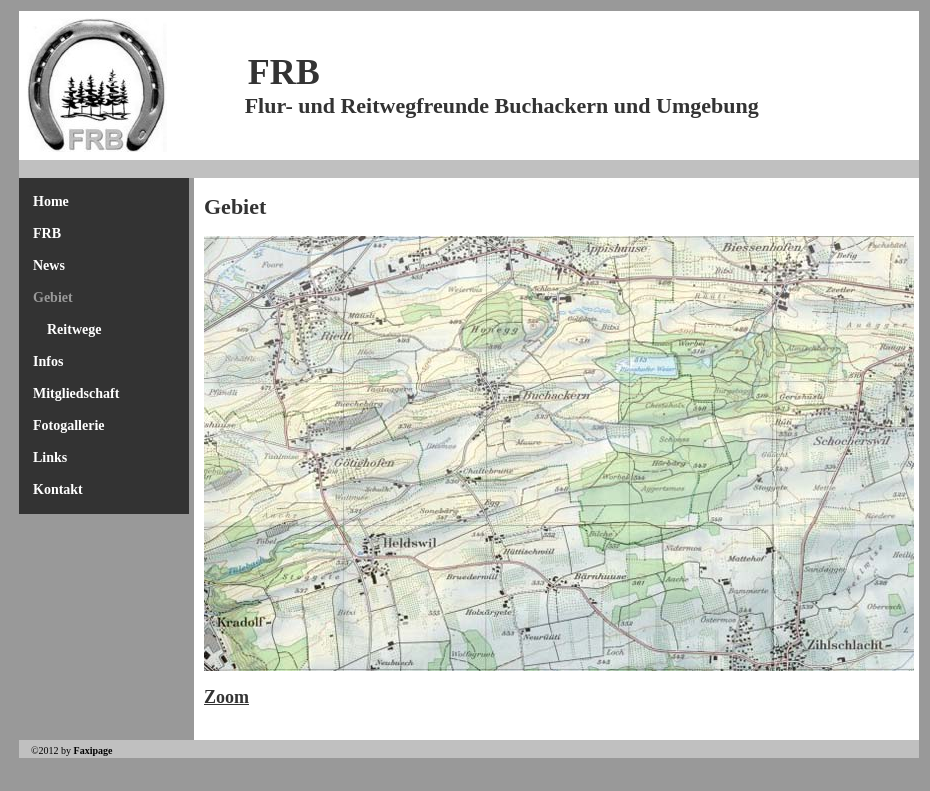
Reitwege (74, 329)
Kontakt (58, 489)
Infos (48, 361)
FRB (47, 233)
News (49, 265)
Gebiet (53, 297)
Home (51, 201)
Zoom (226, 697)
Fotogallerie (69, 425)
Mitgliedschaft (76, 393)
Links (50, 457)
